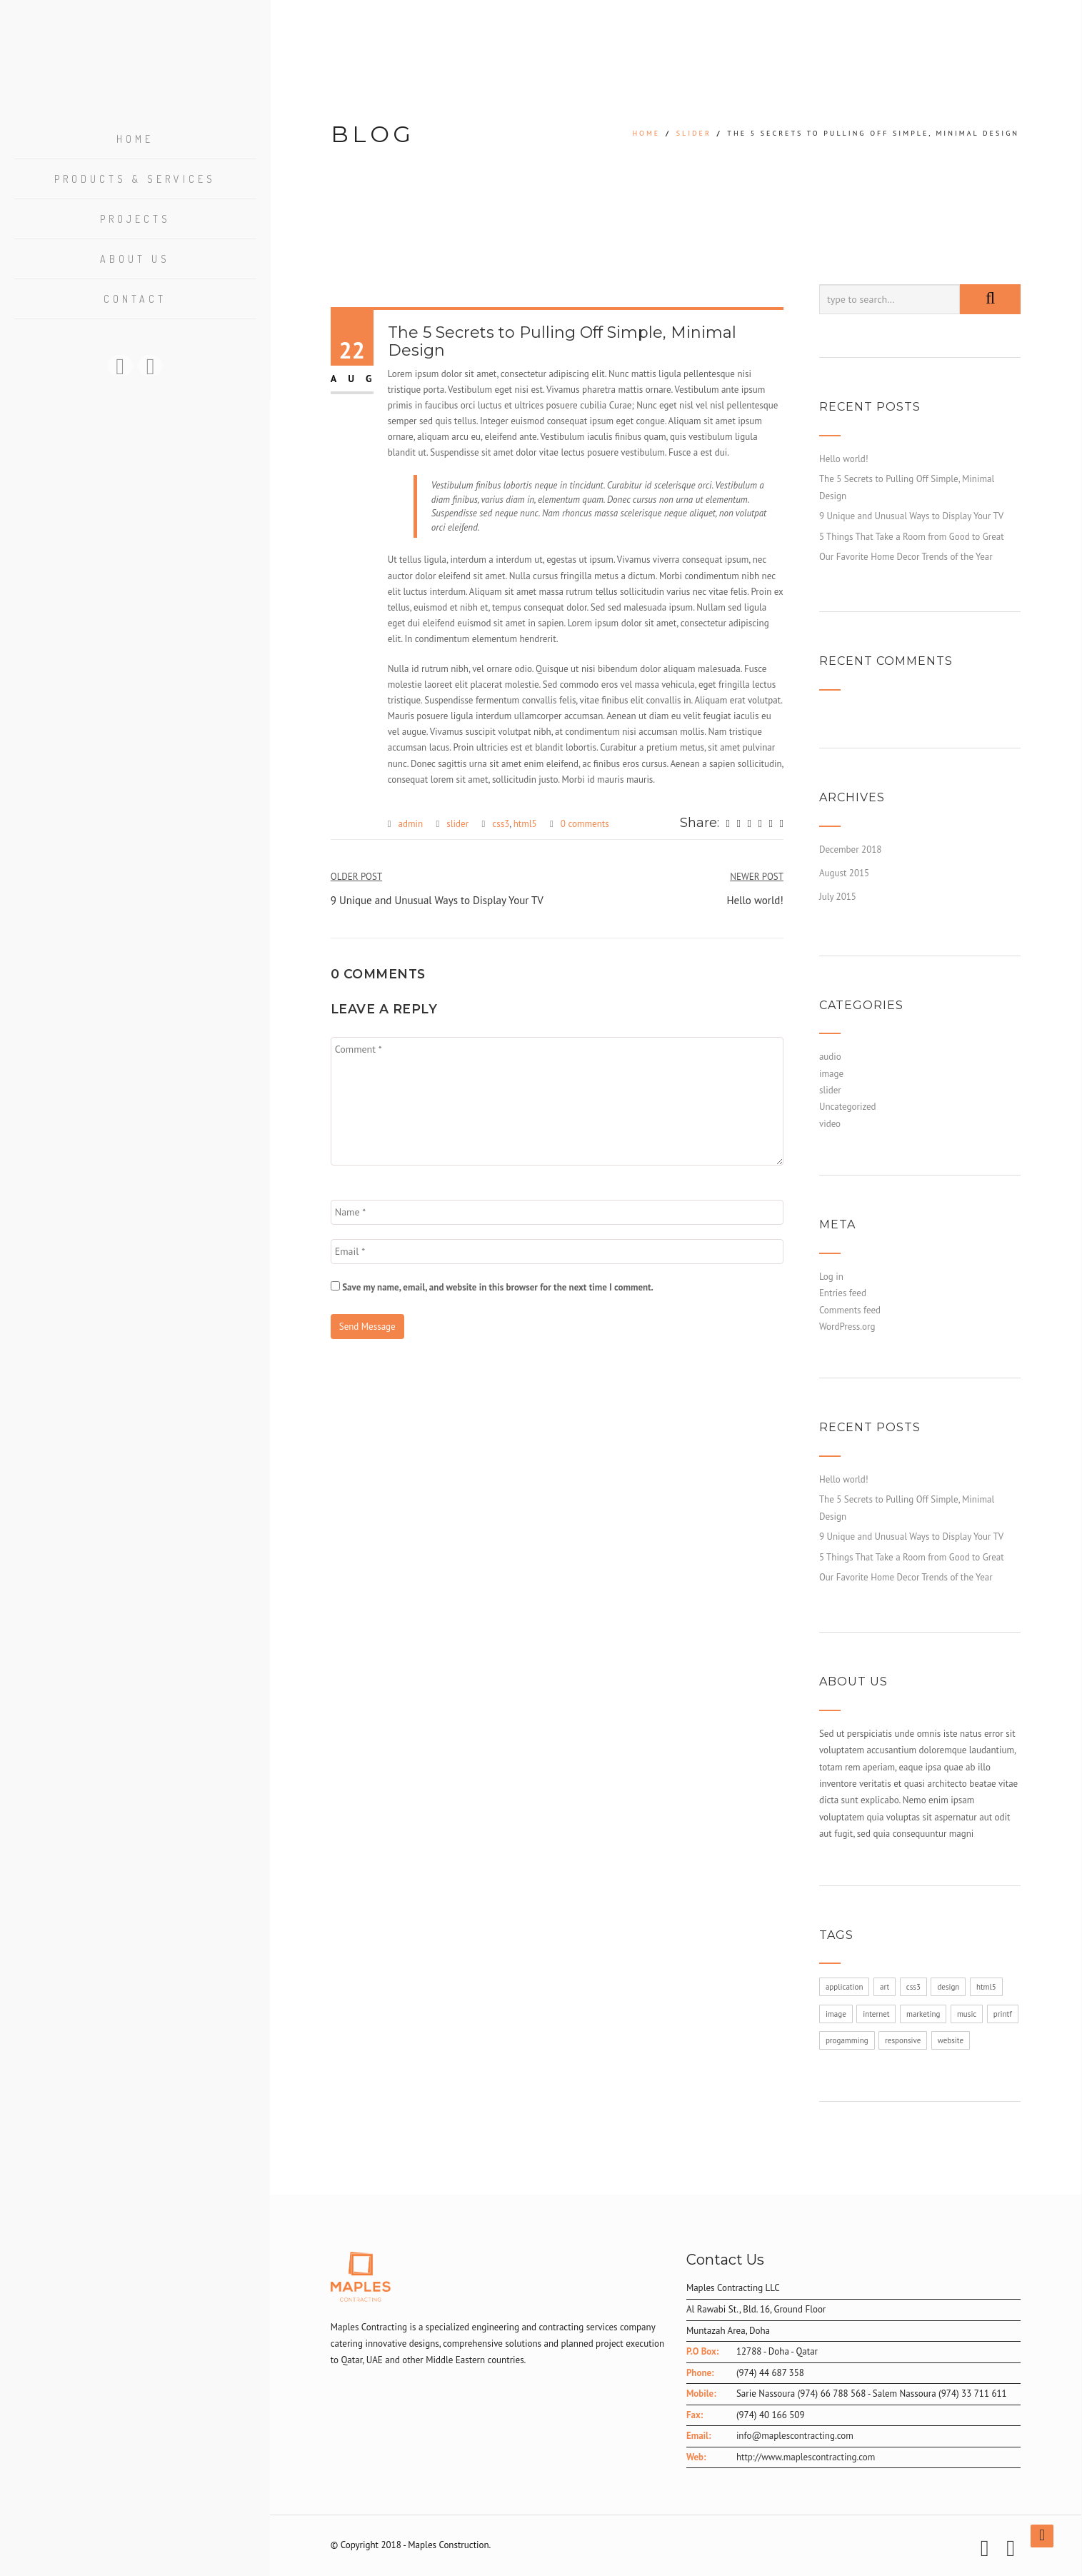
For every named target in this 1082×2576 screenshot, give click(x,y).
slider (693, 133)
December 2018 (850, 849)
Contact (135, 301)
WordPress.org (847, 1326)
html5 (525, 824)
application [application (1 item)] (844, 1987)
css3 (500, 824)
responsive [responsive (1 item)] (903, 2040)
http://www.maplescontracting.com (805, 2457)
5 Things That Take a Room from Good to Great (911, 537)
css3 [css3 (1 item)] (913, 1987)
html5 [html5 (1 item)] (986, 1987)
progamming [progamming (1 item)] (847, 2040)
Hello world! (843, 459)
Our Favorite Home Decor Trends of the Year (906, 557)
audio (830, 1057)
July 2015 (837, 897)
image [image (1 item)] (836, 2014)
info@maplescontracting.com (794, 2436)
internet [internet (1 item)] (876, 2014)
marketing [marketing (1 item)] (923, 2014)
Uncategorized (847, 1107)
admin (411, 824)
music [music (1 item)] (966, 2014)
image (831, 1074)
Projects (135, 221)
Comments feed (850, 1310)
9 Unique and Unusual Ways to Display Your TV (911, 516)
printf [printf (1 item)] (1002, 2014)
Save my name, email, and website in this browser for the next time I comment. (497, 1287)
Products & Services (135, 181)
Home (135, 141)
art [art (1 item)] (884, 1987)
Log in (831, 1277)
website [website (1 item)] (950, 2040)
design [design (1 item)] (948, 1987)
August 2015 (844, 873)
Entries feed (842, 1293)
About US (135, 261)
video (830, 1124)
